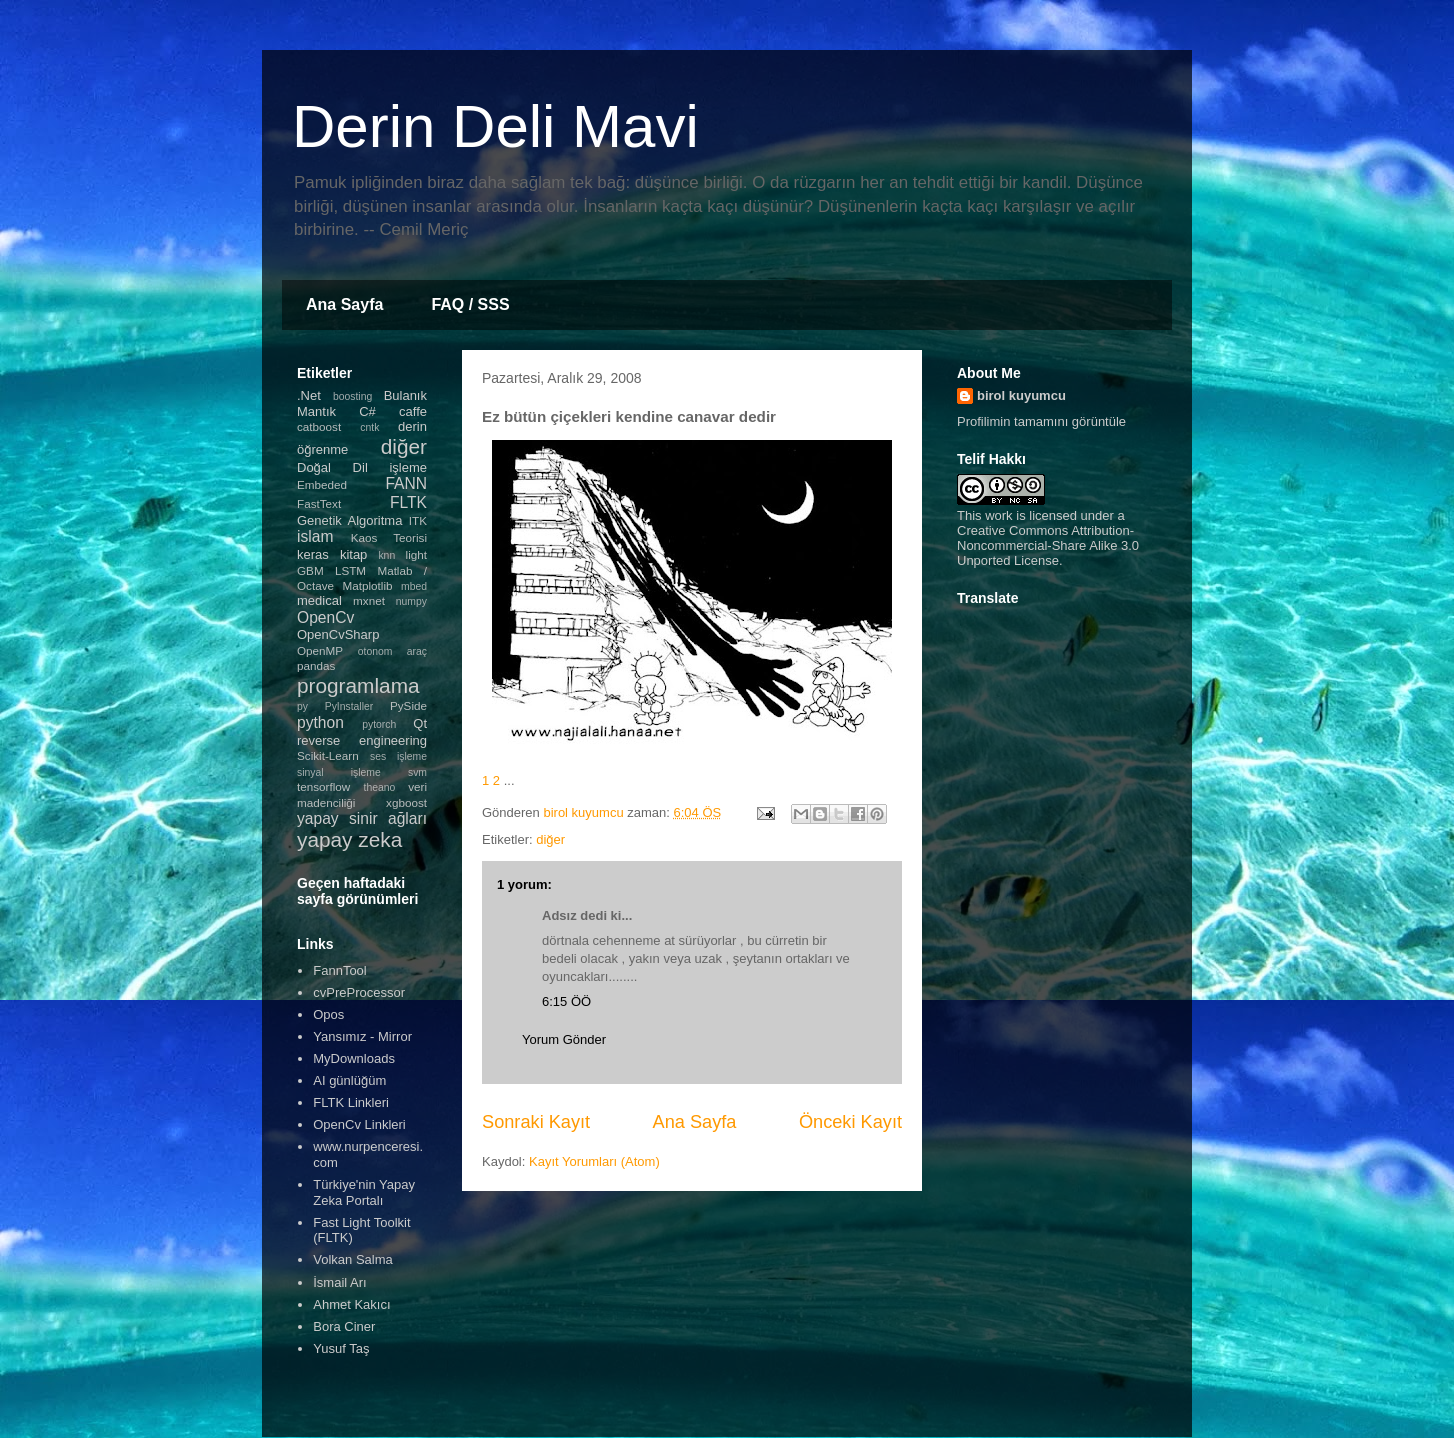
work (998, 515)
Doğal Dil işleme (362, 467)
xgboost (406, 802)
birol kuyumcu (1021, 395)
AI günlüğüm (349, 1080)
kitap (353, 554)
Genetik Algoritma (349, 520)
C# (367, 411)
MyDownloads (354, 1058)
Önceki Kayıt (850, 1122)
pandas (316, 665)
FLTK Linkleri (351, 1102)
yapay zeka (349, 839)
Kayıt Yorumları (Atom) (594, 1161)
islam (315, 536)
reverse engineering (362, 740)
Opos (328, 1014)
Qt (420, 723)
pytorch (379, 724)
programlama (358, 685)
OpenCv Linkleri (359, 1124)
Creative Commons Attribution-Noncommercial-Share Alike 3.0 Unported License (1048, 545)
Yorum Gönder (564, 1039)
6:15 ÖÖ (566, 1001)
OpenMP (320, 650)
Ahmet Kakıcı (351, 1304)
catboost (319, 426)
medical (319, 600)
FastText (319, 503)
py (302, 706)
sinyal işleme (339, 772)
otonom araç (392, 651)
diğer (550, 839)
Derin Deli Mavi (495, 126)
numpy (411, 601)
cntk (369, 427)
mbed (414, 586)
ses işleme (398, 756)
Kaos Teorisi (389, 537)
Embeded (322, 484)
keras (313, 554)
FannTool (339, 970)
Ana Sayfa (344, 304)
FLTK (408, 502)
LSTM (350, 570)
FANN (406, 483)
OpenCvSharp (338, 634)
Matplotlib (368, 585)
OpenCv (325, 617)
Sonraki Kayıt (536, 1122)
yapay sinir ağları (362, 818)
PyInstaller (349, 706)
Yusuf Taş (341, 1348)
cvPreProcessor (359, 992)
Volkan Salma (353, 1259)
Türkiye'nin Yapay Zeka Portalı (364, 1192)
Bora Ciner (344, 1326)
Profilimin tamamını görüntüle (1041, 421)
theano (380, 787)
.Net (309, 395)
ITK (418, 520)
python (320, 722)
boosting (352, 396)
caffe (413, 411)
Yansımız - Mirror (362, 1036)
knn (386, 555)
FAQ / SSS (470, 304)
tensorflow (323, 786)
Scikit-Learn (328, 755)
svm (417, 772)
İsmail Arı (339, 1282)
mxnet (369, 600)
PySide (408, 705)
